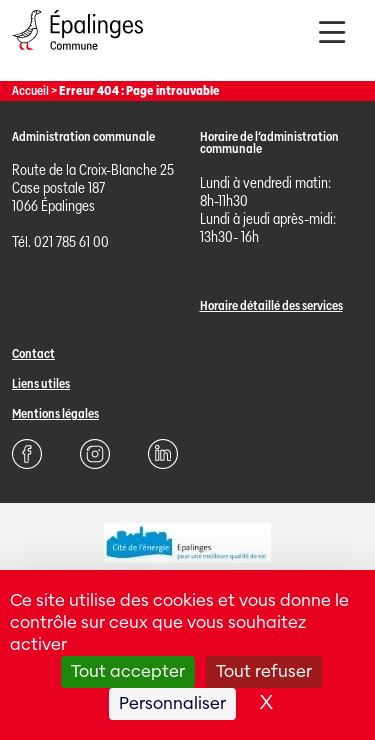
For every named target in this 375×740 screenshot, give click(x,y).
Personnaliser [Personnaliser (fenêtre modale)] (172, 703)
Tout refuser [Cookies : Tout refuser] (264, 671)
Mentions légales (55, 413)
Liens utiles (41, 383)
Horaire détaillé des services (271, 305)
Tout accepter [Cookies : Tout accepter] (128, 671)
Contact (33, 353)
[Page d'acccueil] (77, 54)
